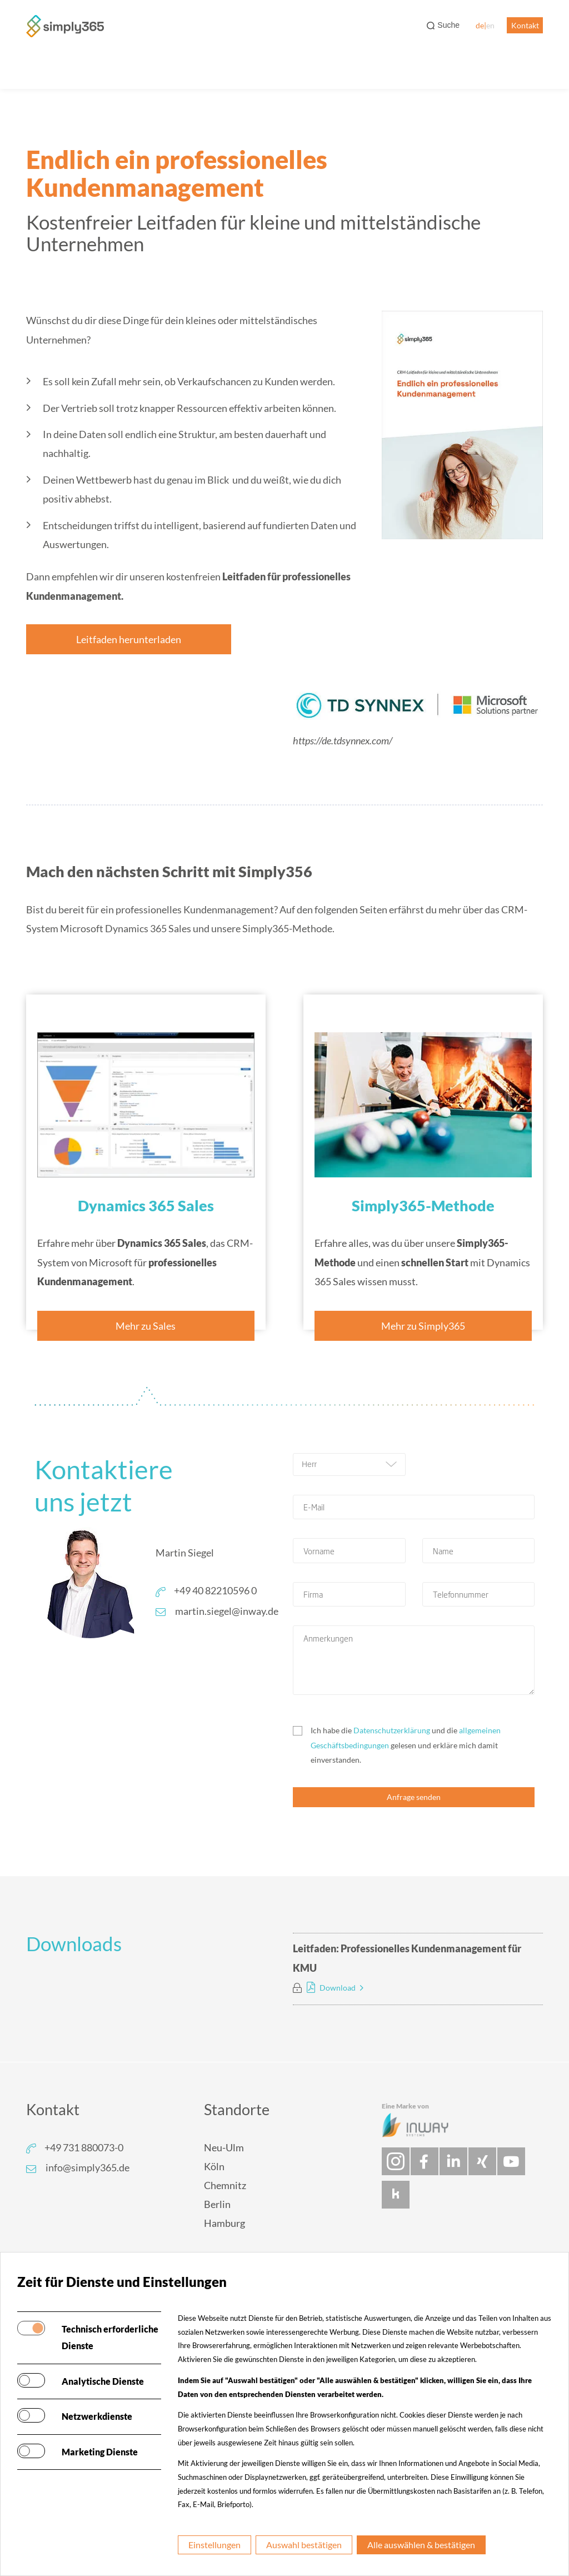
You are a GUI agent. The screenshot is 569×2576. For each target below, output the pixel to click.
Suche (448, 25)
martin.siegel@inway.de (226, 1611)
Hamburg (224, 2223)
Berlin (217, 2204)
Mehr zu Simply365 (423, 1326)
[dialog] (548, 2554)
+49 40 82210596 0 (215, 1590)
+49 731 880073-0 (83, 2147)
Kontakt (525, 25)
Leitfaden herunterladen (128, 639)
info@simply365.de (87, 2167)
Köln (214, 2166)
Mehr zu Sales (146, 1326)
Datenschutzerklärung (391, 1730)
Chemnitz (225, 2185)
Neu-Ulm (224, 2147)
